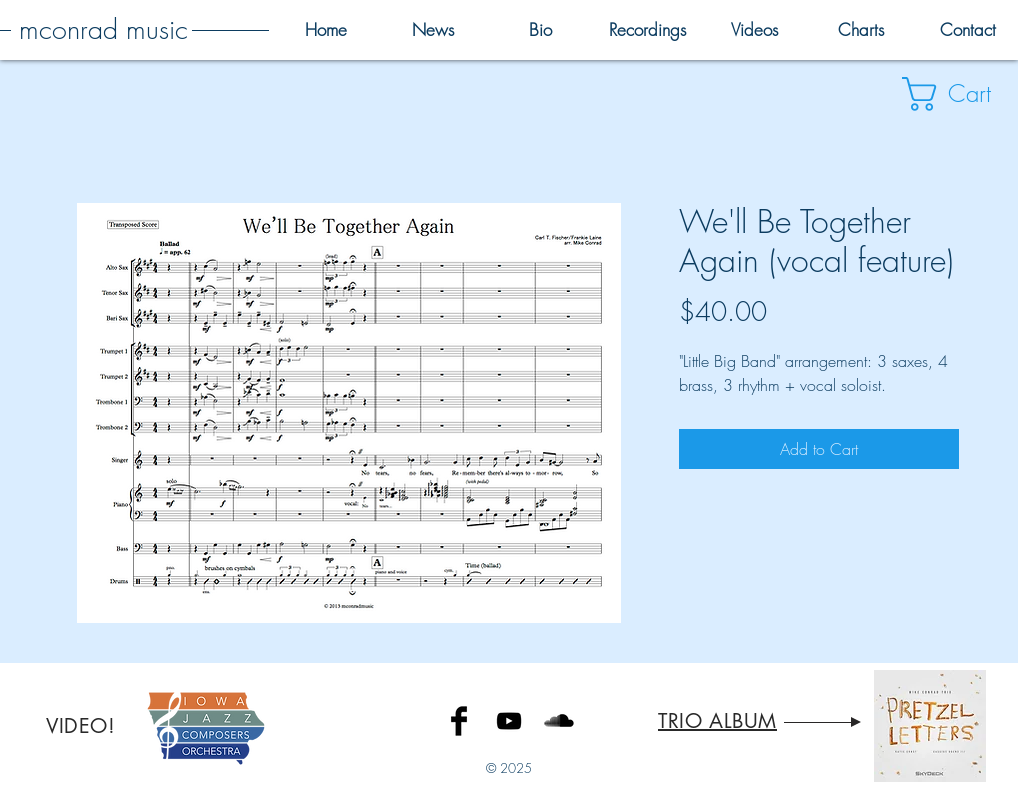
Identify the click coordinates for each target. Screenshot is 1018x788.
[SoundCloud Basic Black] (559, 721)
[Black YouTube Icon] (509, 721)
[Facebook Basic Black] (459, 721)
